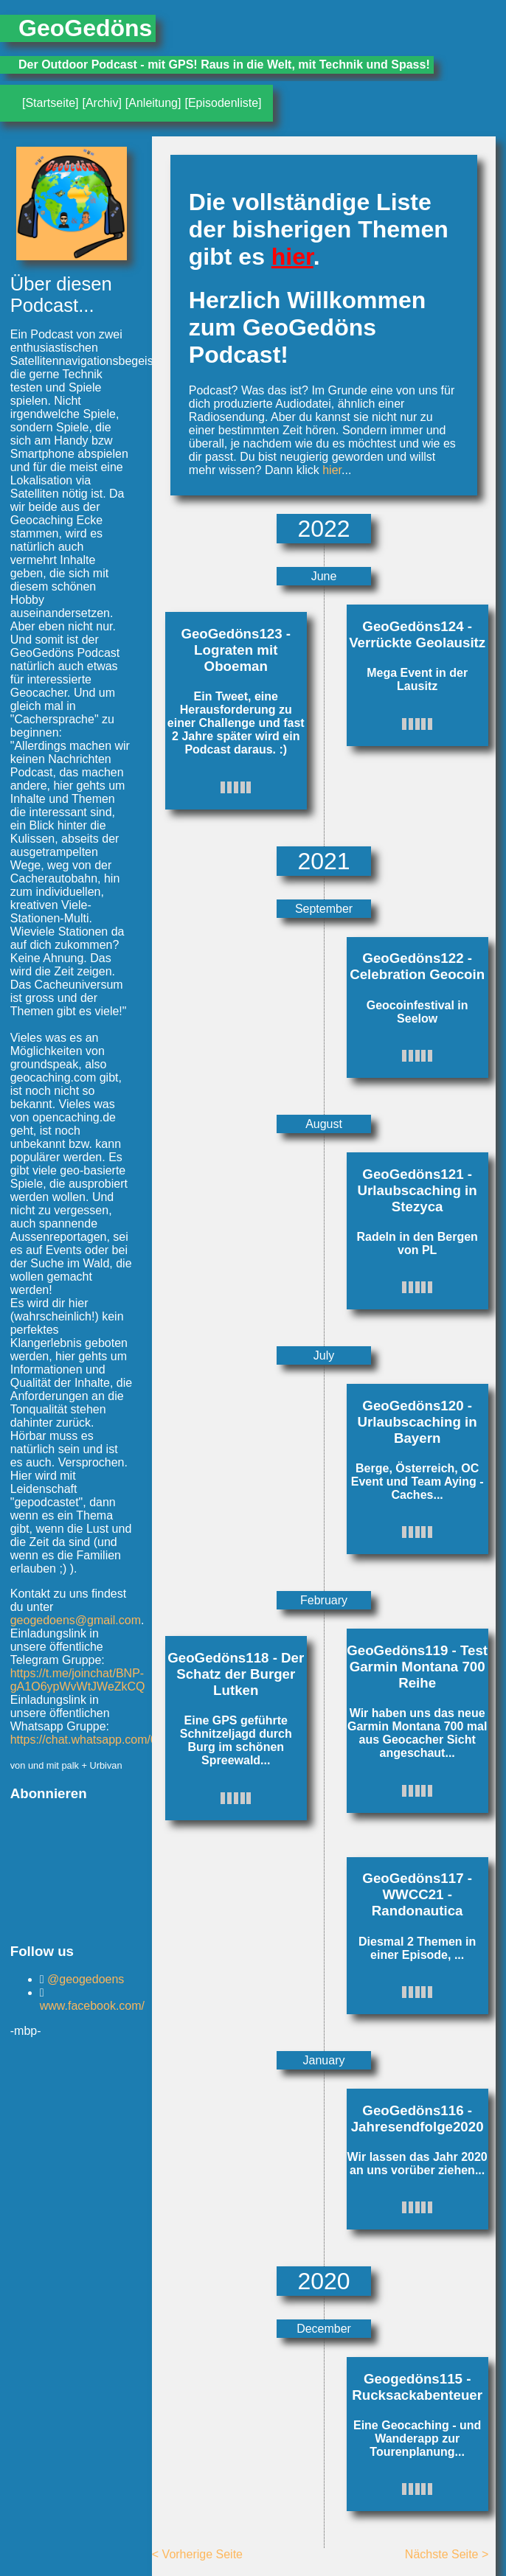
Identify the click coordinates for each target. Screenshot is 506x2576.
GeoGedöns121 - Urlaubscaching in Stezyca (417, 1190)
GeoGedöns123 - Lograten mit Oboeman (236, 650)
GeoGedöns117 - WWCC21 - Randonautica (417, 1894)
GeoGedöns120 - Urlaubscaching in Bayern (417, 1422)
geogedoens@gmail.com (75, 1620)
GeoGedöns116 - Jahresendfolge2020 (417, 2118)
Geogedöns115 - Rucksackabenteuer (417, 2387)
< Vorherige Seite (197, 2554)
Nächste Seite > (446, 2554)
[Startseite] (50, 103)
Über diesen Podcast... (61, 295)
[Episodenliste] (222, 103)
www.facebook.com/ (92, 2005)
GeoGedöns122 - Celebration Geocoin (417, 966)
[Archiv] (101, 103)
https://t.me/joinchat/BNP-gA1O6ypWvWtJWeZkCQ (77, 1680)
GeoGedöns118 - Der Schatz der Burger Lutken (235, 1674)
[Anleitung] (153, 103)
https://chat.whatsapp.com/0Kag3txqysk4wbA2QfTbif (148, 1739)
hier (292, 256)
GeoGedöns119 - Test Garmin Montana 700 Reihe (417, 1667)
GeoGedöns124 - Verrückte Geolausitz (417, 634)
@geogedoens (84, 1979)
